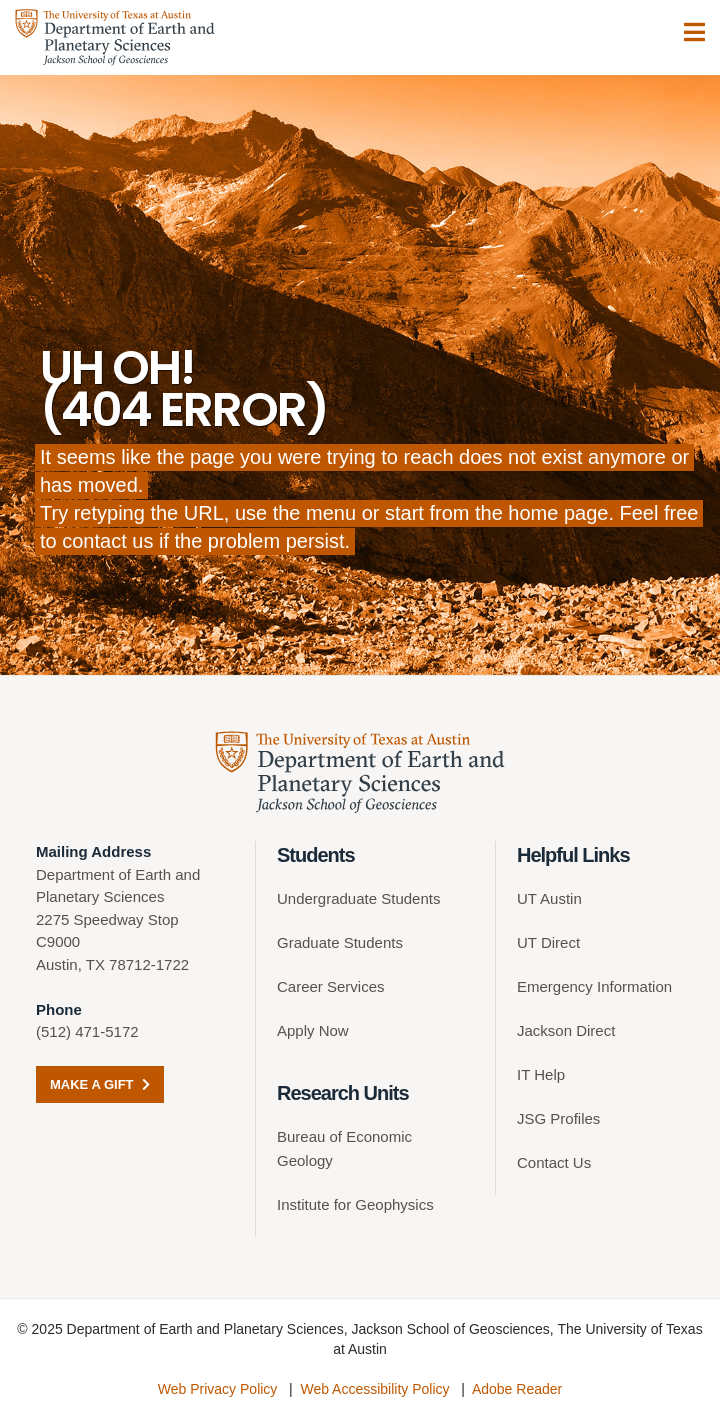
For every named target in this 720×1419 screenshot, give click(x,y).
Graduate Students (340, 942)
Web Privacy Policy (218, 1389)
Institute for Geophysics (355, 1204)
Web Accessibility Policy (374, 1389)
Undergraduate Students (358, 898)
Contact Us (554, 1162)
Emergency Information (594, 986)
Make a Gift (100, 1084)
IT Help (541, 1074)
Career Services (331, 986)
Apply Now (313, 1030)
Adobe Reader (517, 1389)
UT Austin (549, 898)
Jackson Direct (566, 1030)
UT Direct (548, 942)
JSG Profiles (558, 1118)
